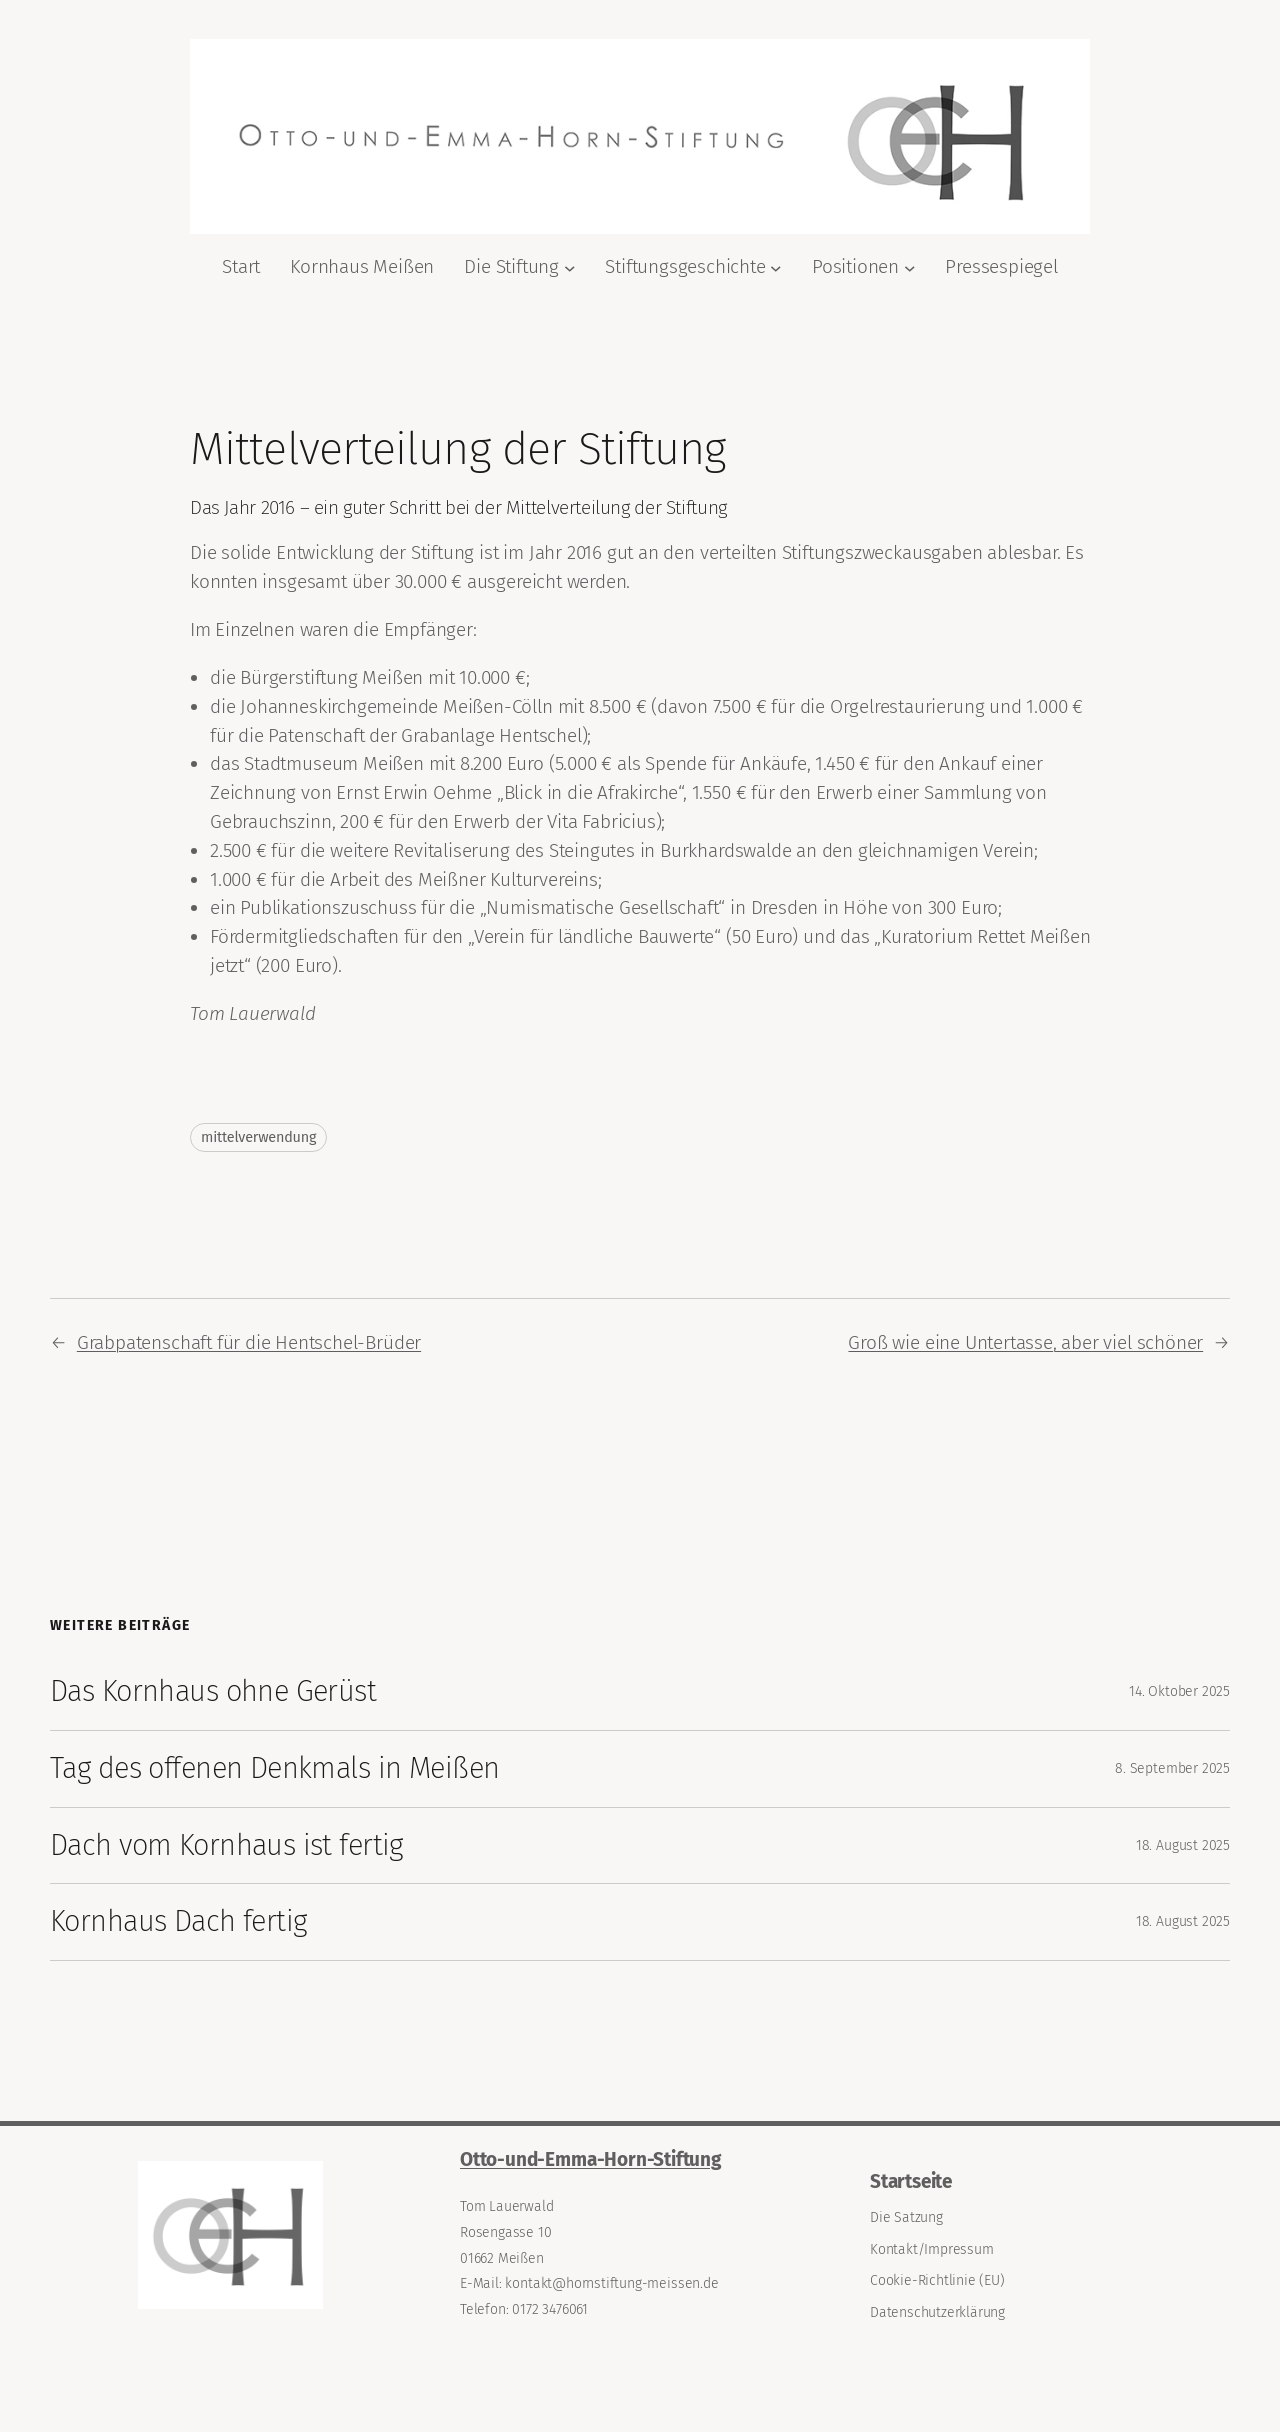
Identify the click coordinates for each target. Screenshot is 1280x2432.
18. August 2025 (1183, 1845)
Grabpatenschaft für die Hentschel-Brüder (249, 1342)
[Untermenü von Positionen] (910, 267)
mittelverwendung (258, 1137)
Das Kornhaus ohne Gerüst (213, 1691)
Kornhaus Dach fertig (178, 1921)
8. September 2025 (1172, 1768)
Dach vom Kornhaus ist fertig (226, 1845)
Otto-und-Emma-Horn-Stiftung (590, 2159)
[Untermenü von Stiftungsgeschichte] (776, 267)
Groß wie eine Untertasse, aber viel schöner (1025, 1342)
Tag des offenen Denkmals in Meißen (274, 1768)
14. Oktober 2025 (1179, 1691)
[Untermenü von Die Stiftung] (570, 267)
